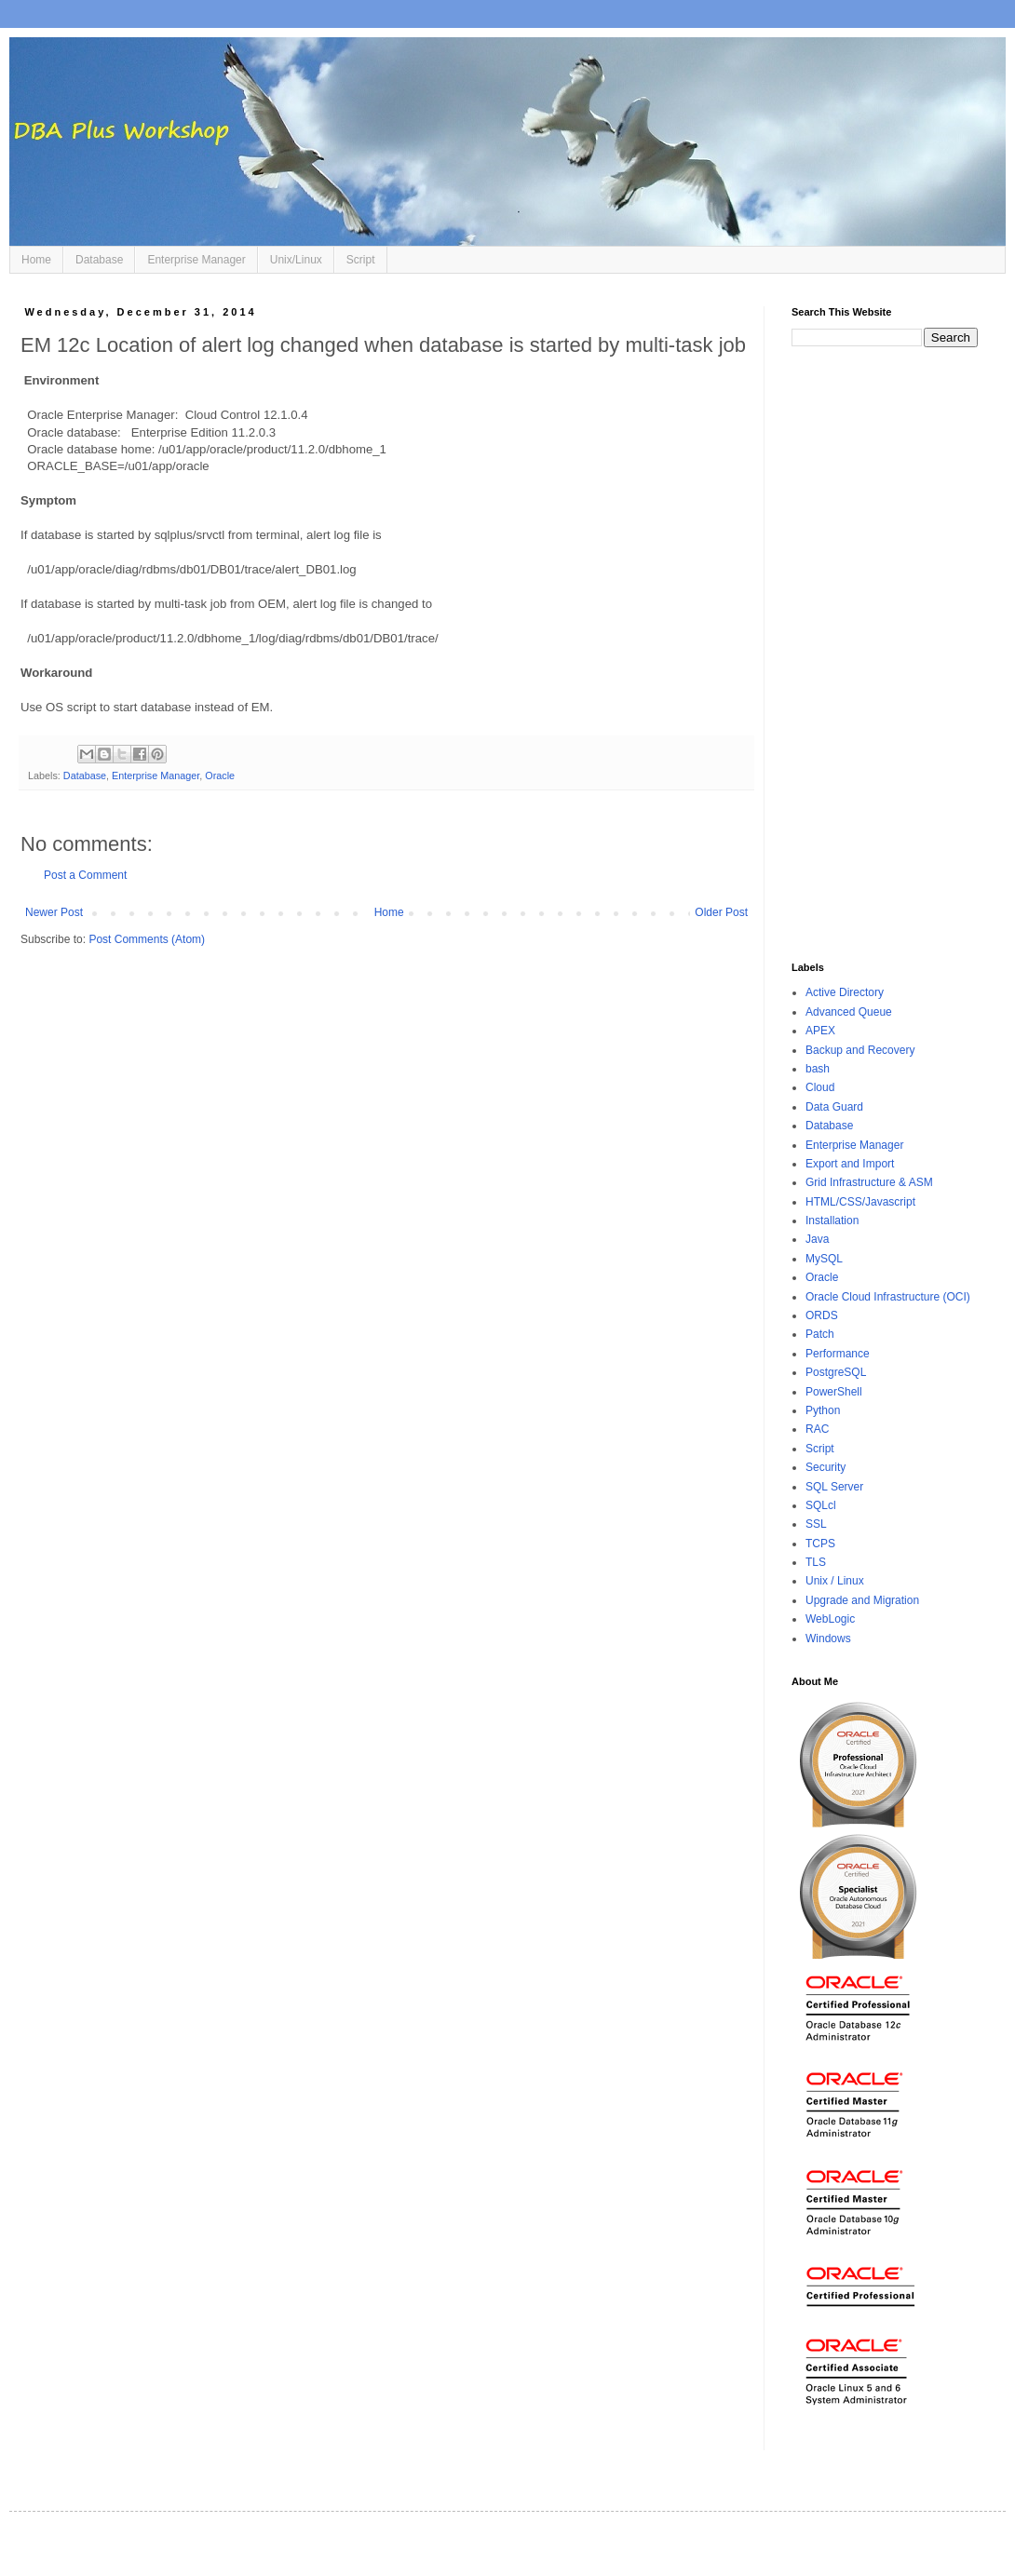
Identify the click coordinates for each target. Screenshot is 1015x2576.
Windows (828, 1638)
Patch (819, 1334)
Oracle (220, 775)
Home (36, 259)
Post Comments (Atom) (146, 939)
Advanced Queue (848, 1011)
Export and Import (849, 1163)
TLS (815, 1562)
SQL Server (834, 1486)
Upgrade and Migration (862, 1600)
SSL (816, 1524)
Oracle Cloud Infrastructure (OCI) (887, 1296)
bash (817, 1068)
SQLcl (820, 1505)
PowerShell (833, 1391)
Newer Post (54, 912)
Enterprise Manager (196, 259)
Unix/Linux (296, 259)
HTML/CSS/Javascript (860, 1201)
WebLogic (830, 1618)
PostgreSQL (835, 1372)
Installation (832, 1220)
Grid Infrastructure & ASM (869, 1182)
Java (817, 1239)
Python (822, 1410)
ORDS (821, 1315)
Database (99, 259)
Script (360, 259)
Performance (837, 1353)
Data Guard (834, 1106)
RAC (817, 1429)
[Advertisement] (885, 654)
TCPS (820, 1543)
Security (825, 1467)
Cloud (819, 1087)
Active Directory (844, 992)
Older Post (721, 912)
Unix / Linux (834, 1580)
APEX (820, 1030)
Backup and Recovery (859, 1050)
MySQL (824, 1258)
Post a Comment (85, 875)
